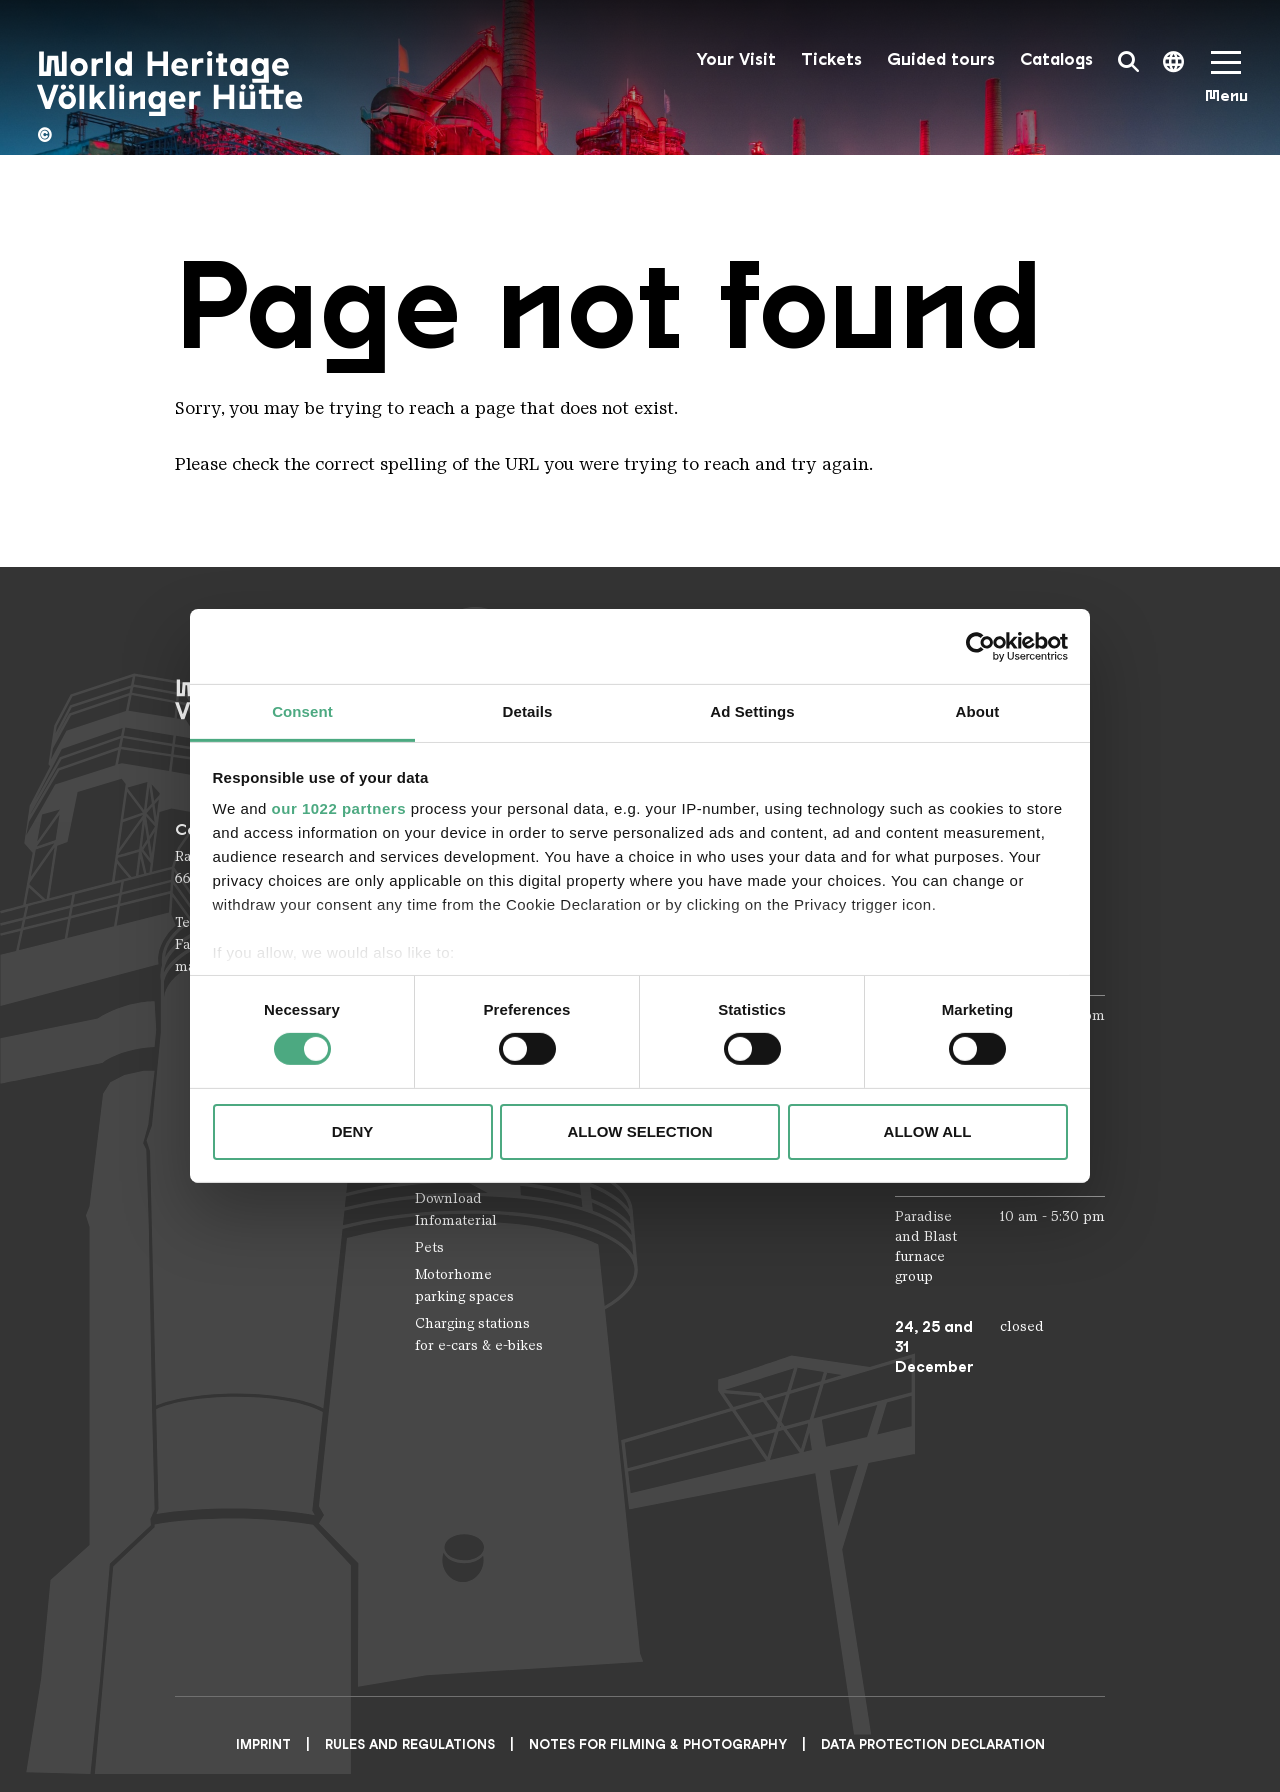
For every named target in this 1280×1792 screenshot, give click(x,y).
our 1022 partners (339, 808)
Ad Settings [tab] (752, 711)
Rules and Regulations (410, 1744)
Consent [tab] (302, 711)
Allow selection (640, 1131)
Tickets (831, 59)
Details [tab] (528, 711)
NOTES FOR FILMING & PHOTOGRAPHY (658, 1744)
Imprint (263, 1744)
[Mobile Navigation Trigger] (1226, 83)
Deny (353, 1131)
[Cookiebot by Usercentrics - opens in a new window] (980, 646)
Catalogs (1056, 59)
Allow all (928, 1131)
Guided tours (941, 59)
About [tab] (978, 711)
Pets (429, 1247)
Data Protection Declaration (933, 1744)
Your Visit (736, 59)
